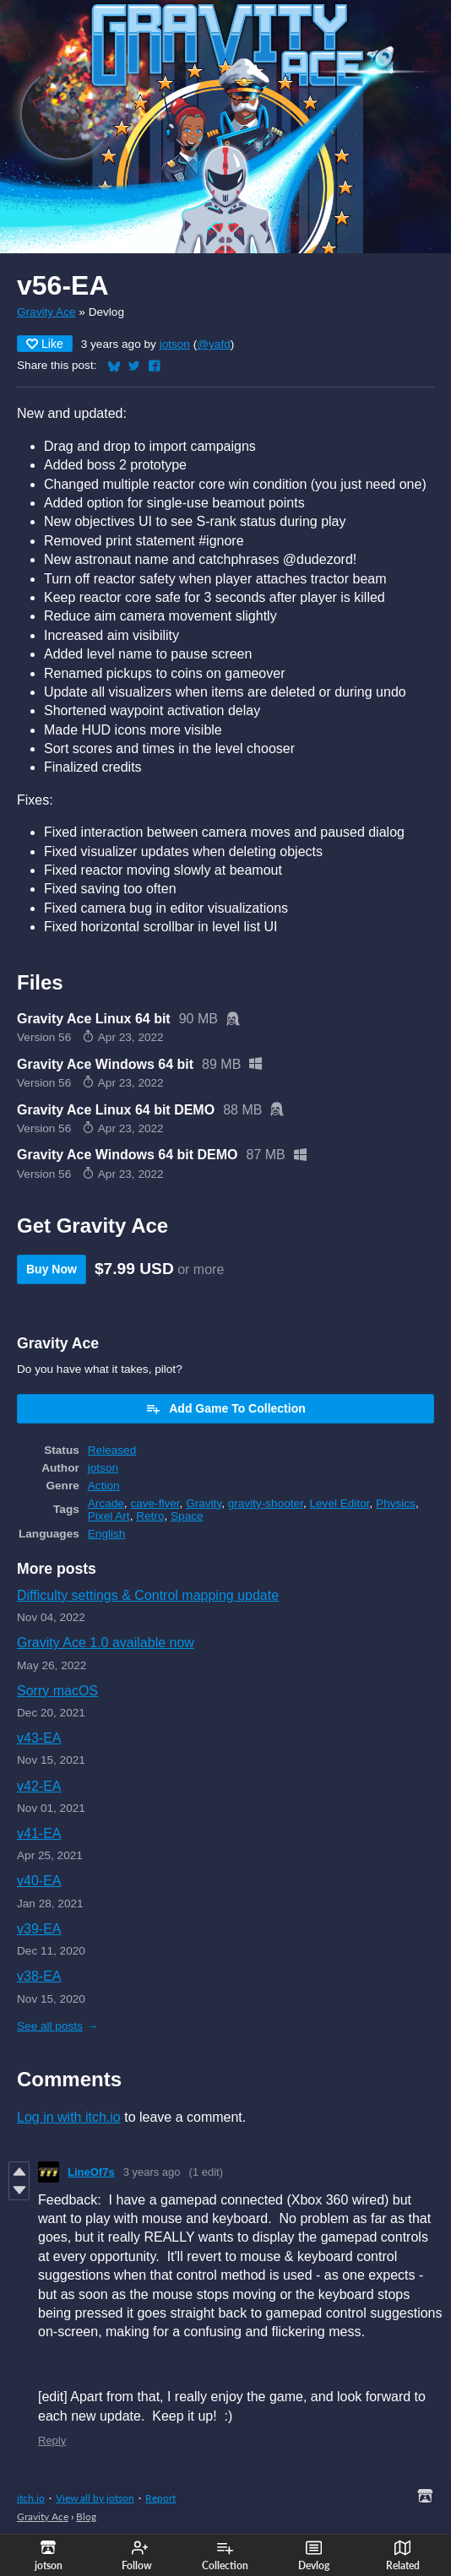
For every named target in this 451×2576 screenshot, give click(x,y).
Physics (396, 1503)
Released (112, 1450)
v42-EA (39, 1786)
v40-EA (39, 1881)
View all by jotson (95, 2498)
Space (187, 1516)
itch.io (31, 2498)
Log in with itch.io (69, 2117)
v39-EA (39, 1929)
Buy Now (51, 1269)
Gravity (203, 1503)
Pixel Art (109, 1516)
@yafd (214, 344)
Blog (86, 2516)
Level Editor (339, 1503)
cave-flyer (154, 1503)
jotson (175, 344)
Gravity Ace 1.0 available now (105, 1642)
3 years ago (152, 2172)
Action (104, 1485)
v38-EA (39, 1976)
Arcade (106, 1503)
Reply (52, 2440)
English (107, 1533)
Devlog (313, 2556)
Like (44, 343)
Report (160, 2498)
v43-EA (39, 1738)
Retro (150, 1516)
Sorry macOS (57, 1691)
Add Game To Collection (225, 1408)
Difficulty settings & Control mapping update (148, 1595)
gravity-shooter (265, 1503)
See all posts (50, 2026)
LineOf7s (91, 2172)
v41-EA (39, 1833)
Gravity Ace (46, 312)
